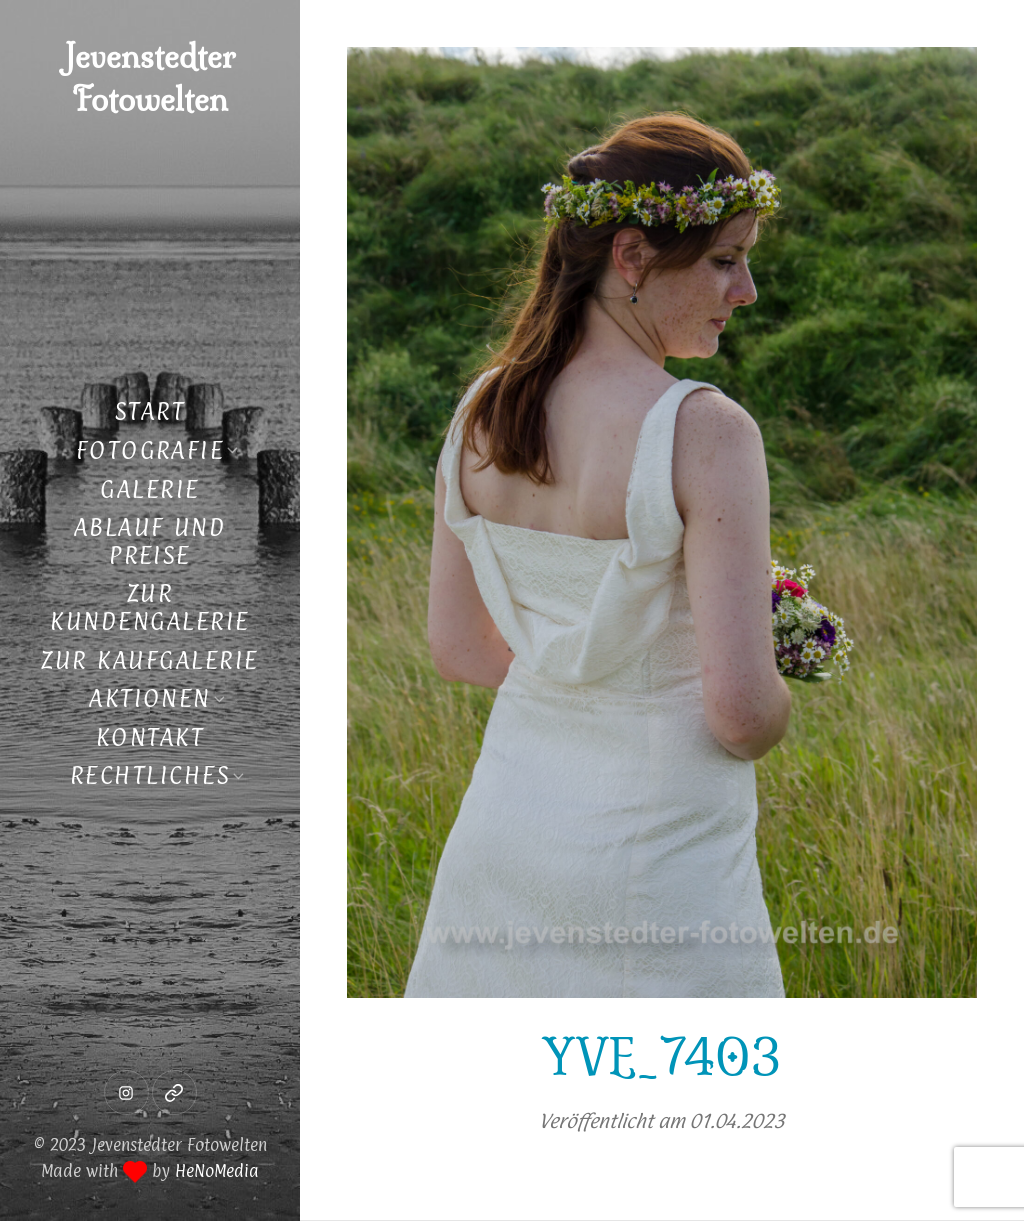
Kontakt (150, 737)
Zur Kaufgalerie (149, 660)
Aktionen (150, 698)
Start (150, 411)
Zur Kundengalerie (149, 607)
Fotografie (150, 450)
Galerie (149, 489)
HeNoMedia (217, 1171)
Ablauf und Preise (150, 541)
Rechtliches (150, 775)
